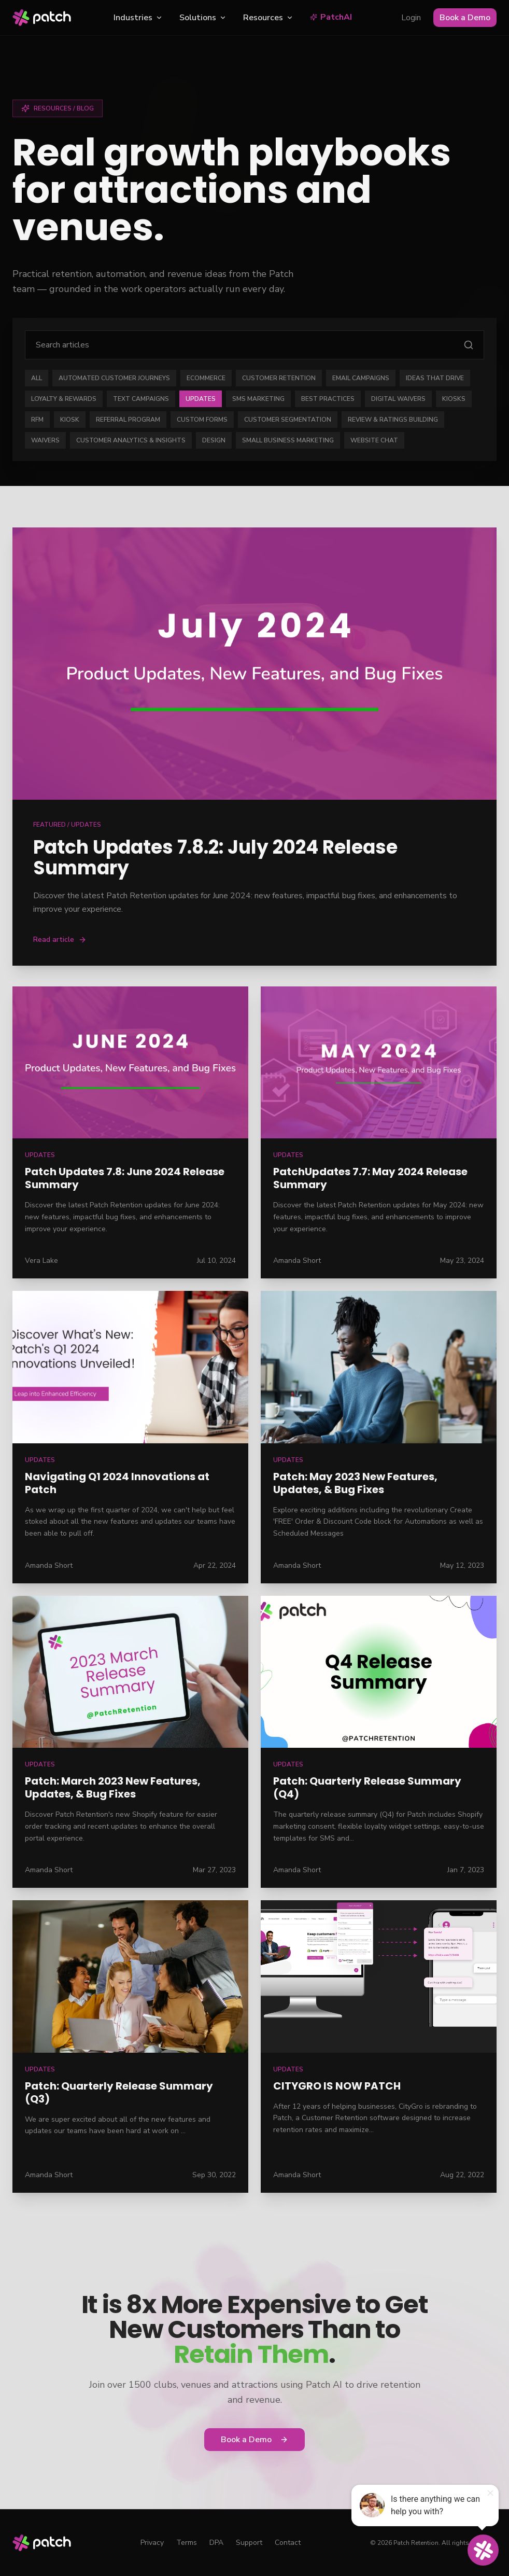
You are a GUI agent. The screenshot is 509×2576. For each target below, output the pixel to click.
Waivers (45, 440)
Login (411, 17)
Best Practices (328, 399)
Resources (268, 17)
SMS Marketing (258, 399)
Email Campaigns (360, 378)
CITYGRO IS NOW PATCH (337, 2086)
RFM (37, 419)
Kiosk (69, 419)
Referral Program (128, 419)
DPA (216, 2542)
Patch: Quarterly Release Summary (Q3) (119, 2092)
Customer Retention (279, 378)
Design (213, 440)
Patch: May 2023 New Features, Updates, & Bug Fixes (355, 1483)
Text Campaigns (141, 399)
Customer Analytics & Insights (131, 440)
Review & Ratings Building (393, 419)
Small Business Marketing (288, 440)
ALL (36, 378)
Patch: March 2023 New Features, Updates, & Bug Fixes (113, 1787)
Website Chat (374, 440)
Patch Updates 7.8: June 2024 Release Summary (124, 1178)
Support (249, 2542)
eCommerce (206, 378)
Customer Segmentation (287, 419)
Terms (186, 2542)
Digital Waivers (398, 399)
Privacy (152, 2542)
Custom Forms (202, 419)
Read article (60, 939)
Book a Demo (465, 17)
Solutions (203, 17)
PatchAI (331, 17)
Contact (288, 2542)
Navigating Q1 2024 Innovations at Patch (117, 1483)
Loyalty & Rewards (63, 399)
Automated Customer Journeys (114, 378)
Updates (201, 399)
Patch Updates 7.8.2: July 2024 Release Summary (215, 857)
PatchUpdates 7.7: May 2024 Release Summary (370, 1178)
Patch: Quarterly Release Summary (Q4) (367, 1787)
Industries (138, 17)
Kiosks (453, 399)
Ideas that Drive (435, 378)
